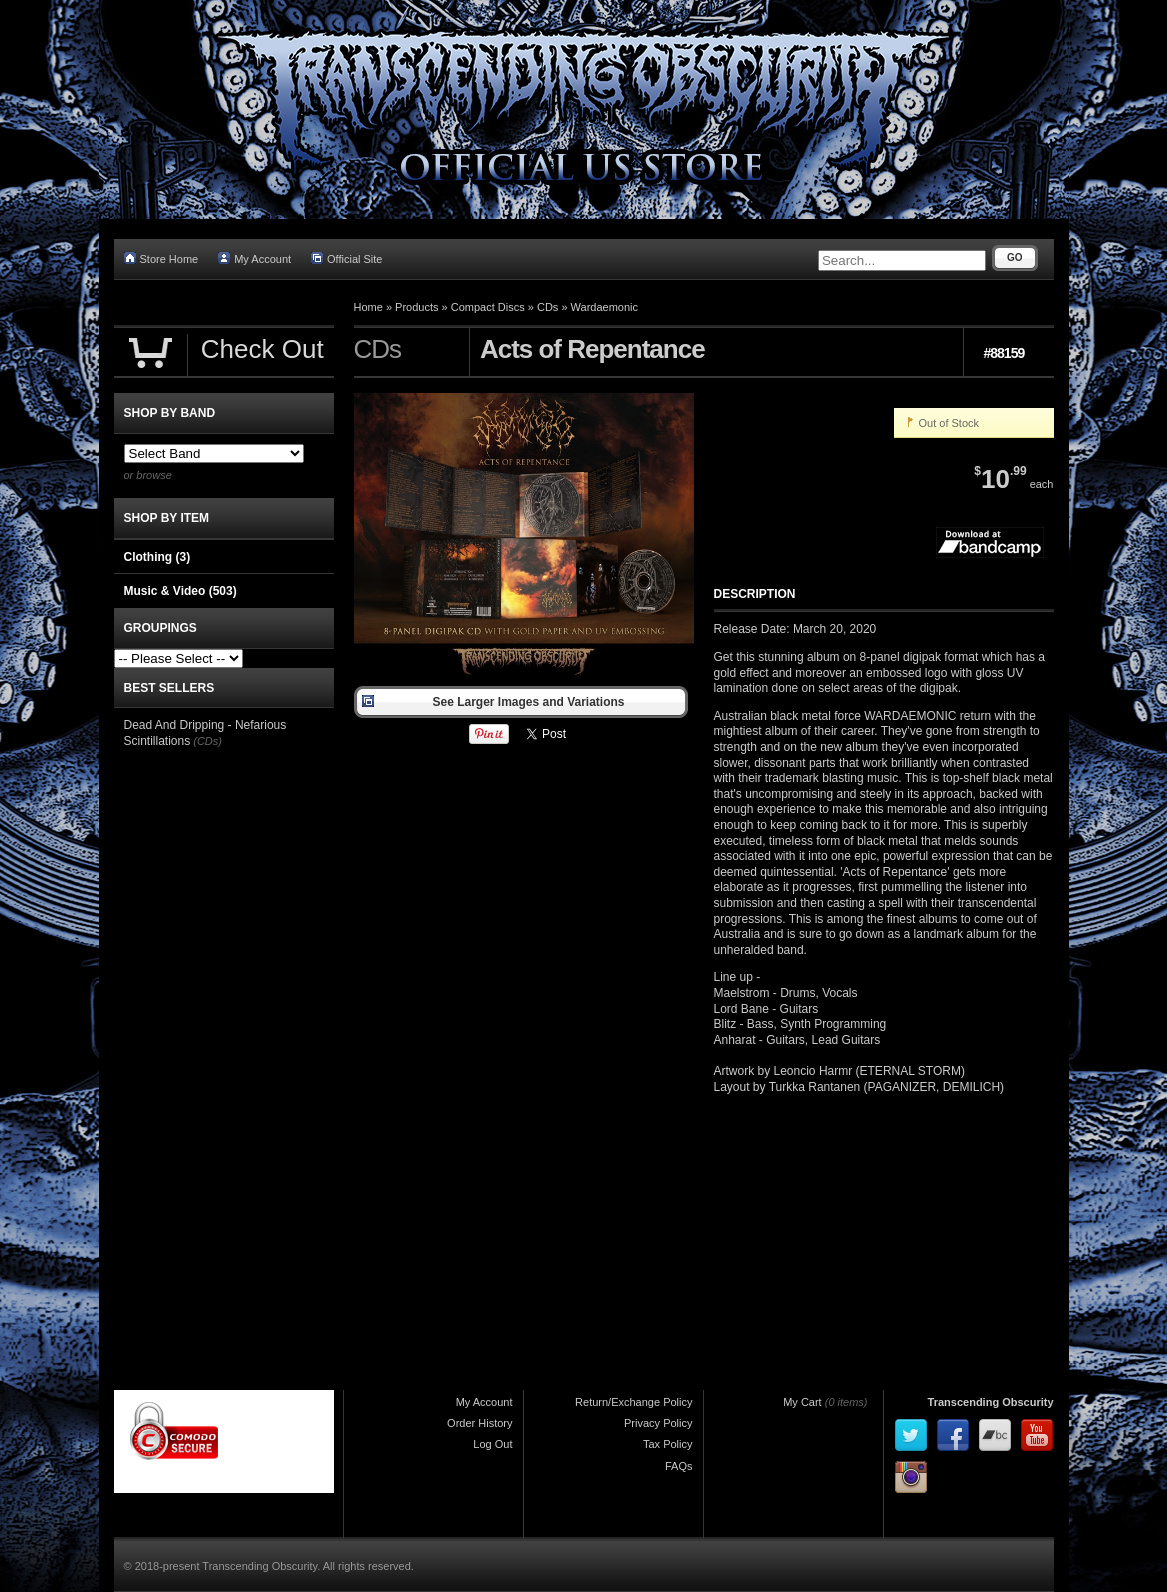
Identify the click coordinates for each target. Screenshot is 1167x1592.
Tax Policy (668, 1444)
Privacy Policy (658, 1423)
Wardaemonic (604, 307)
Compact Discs (488, 307)
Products (416, 307)
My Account (254, 258)
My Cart (802, 1402)
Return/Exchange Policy (633, 1402)
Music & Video (180, 591)
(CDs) (207, 741)
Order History (479, 1423)
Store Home (161, 258)
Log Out (492, 1444)
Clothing (157, 557)
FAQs (679, 1466)
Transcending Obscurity (991, 1402)
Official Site (346, 258)
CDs (547, 307)
